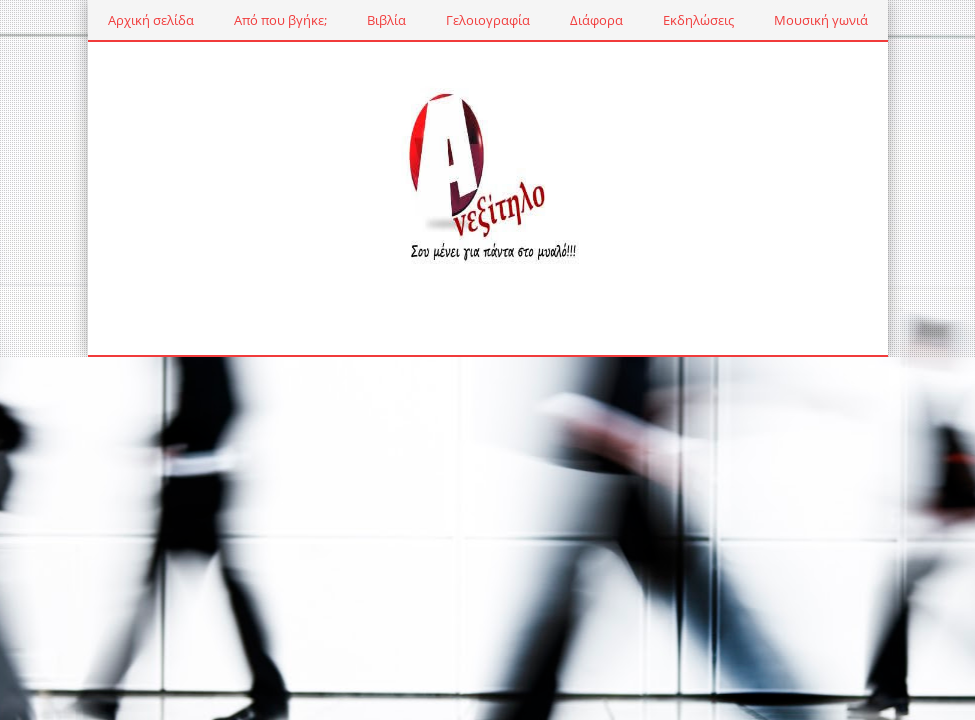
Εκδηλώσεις (698, 20)
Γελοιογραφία (488, 20)
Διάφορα (596, 20)
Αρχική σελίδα (151, 20)
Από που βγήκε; (280, 20)
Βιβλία (386, 20)
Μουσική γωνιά (821, 20)
